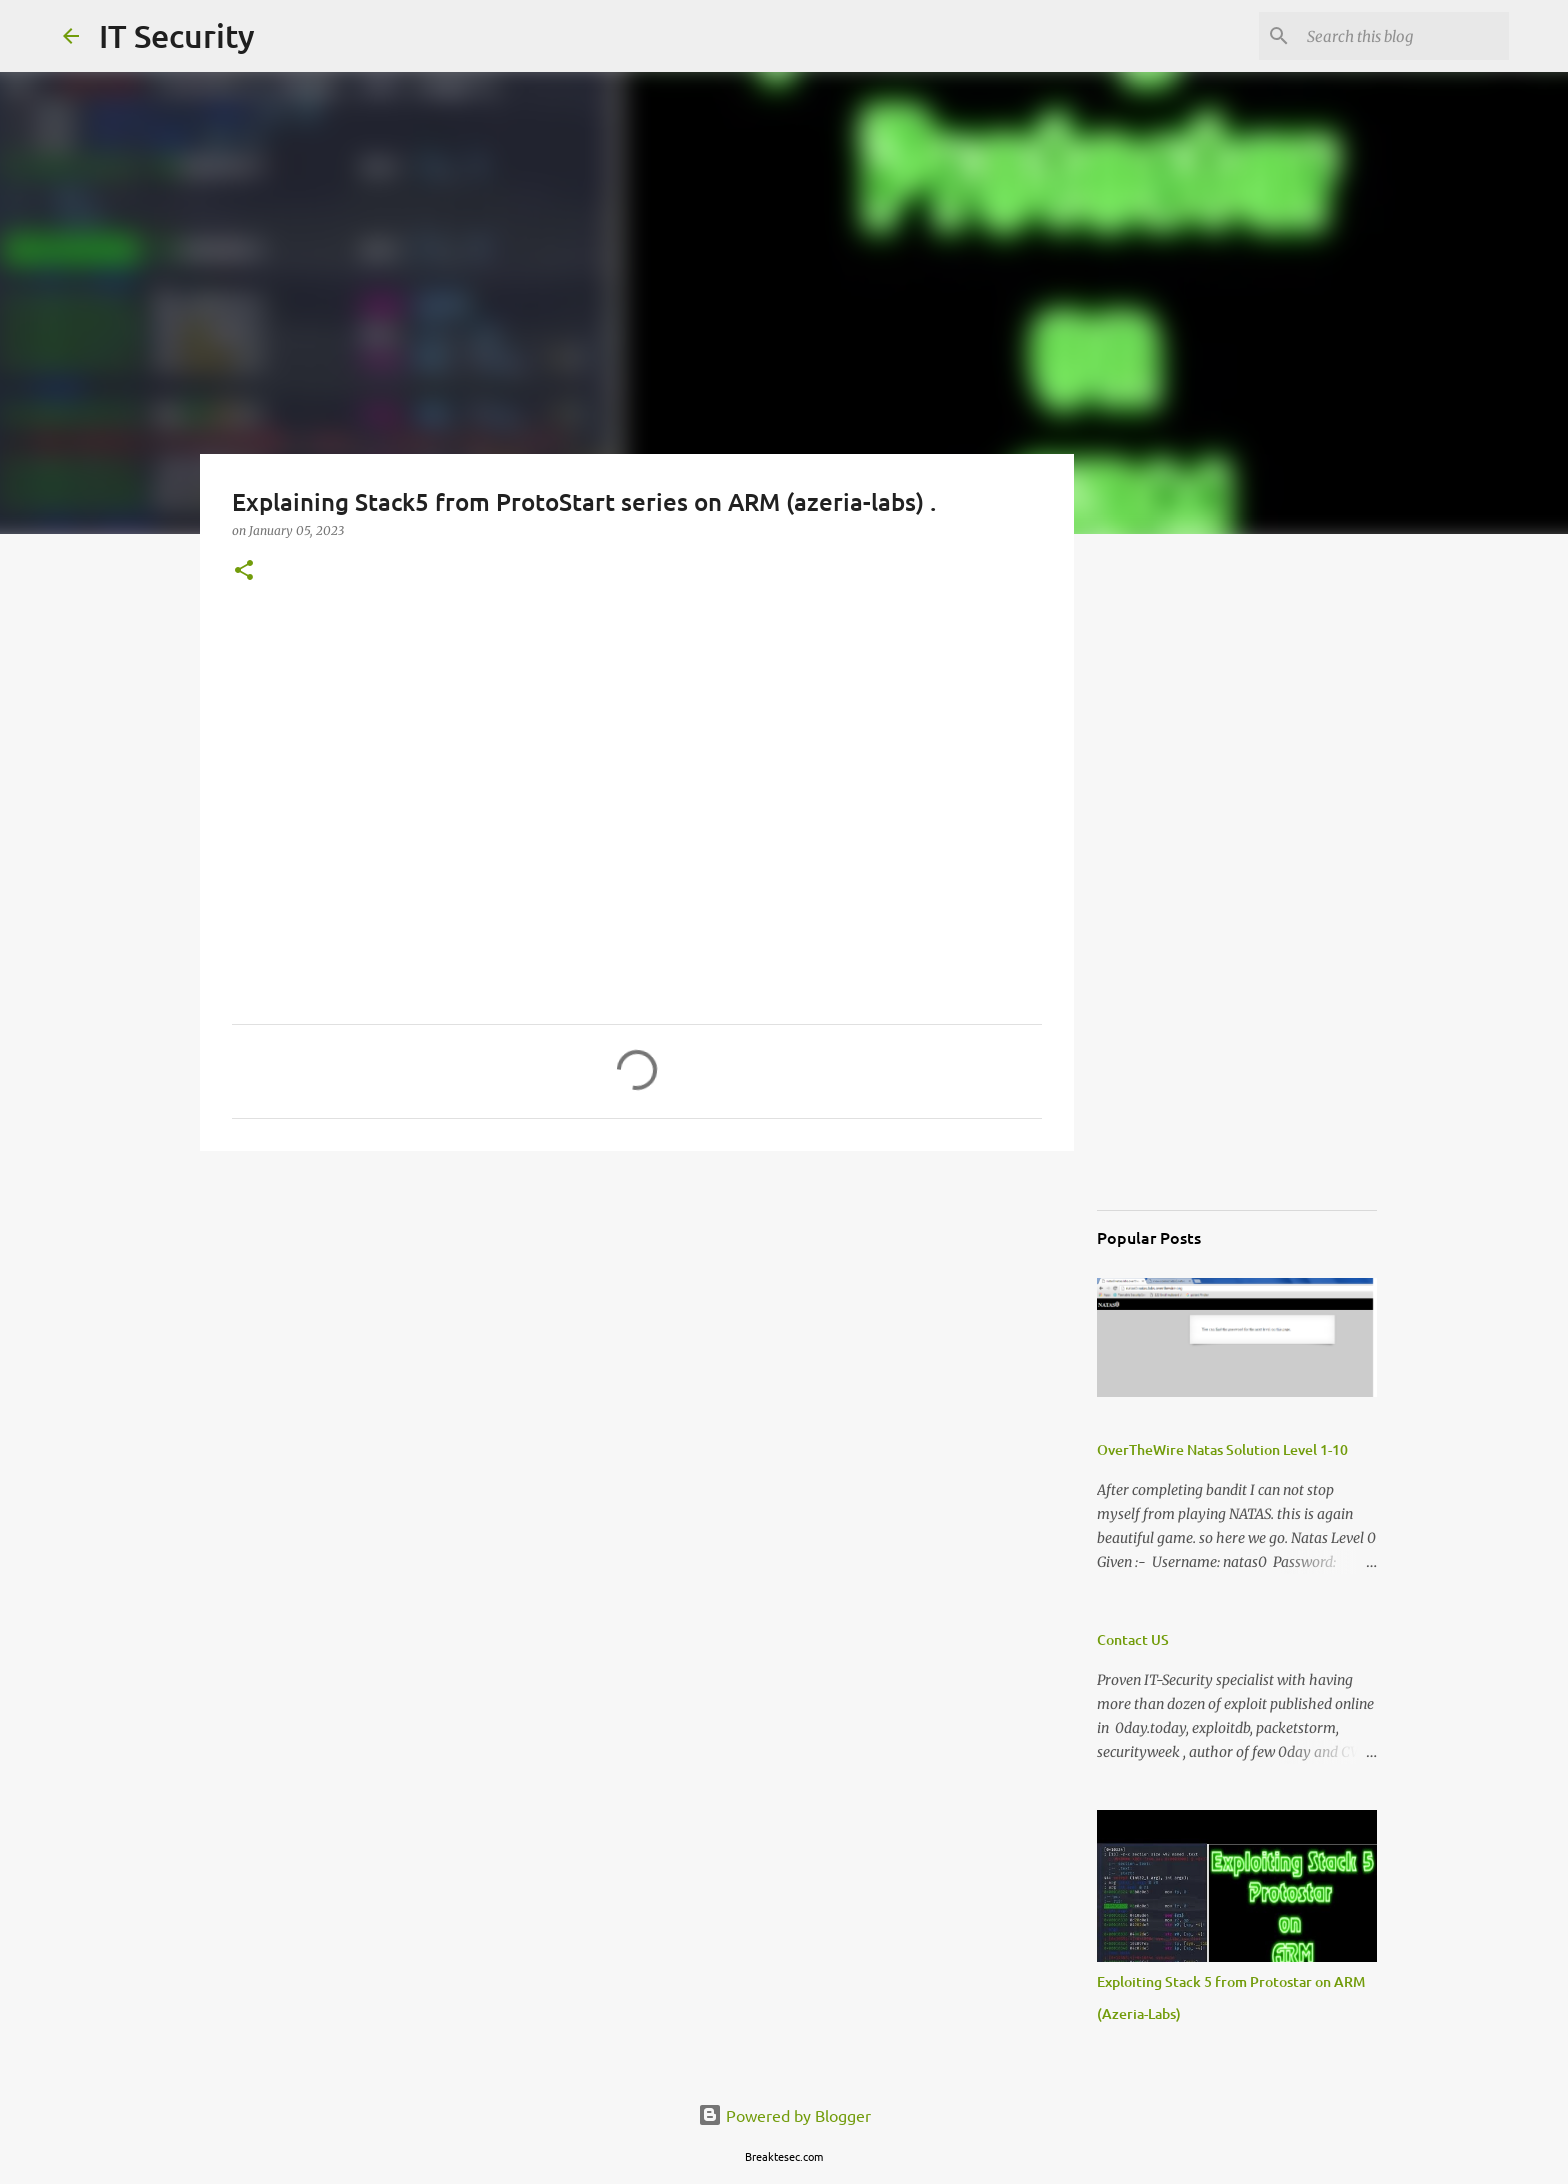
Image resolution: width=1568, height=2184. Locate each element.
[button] (244, 571)
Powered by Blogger (784, 2115)
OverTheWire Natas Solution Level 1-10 (1222, 1449)
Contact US (1133, 1639)
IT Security (177, 35)
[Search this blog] (1404, 36)
